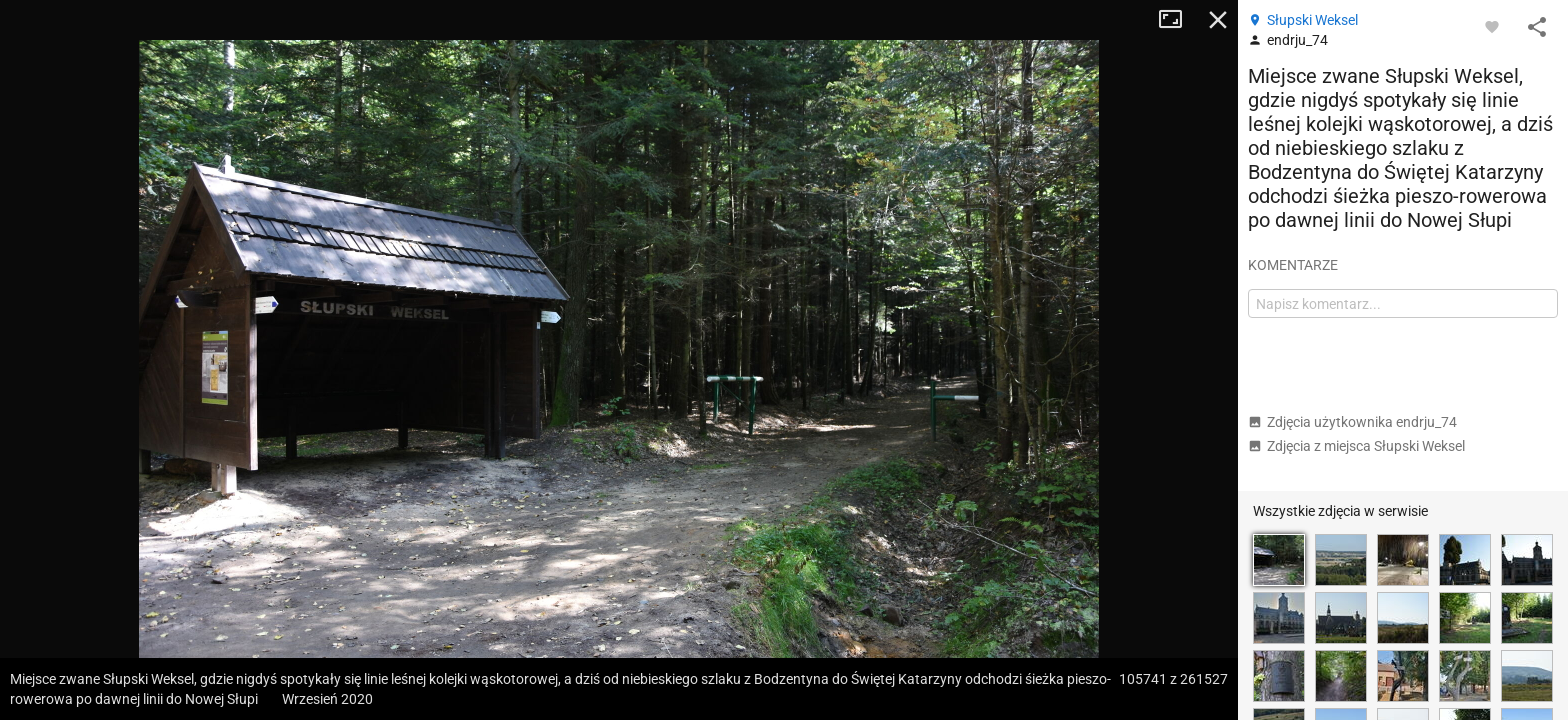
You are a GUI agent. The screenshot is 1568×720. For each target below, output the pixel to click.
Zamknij (1218, 20)
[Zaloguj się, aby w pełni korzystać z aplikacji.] (1492, 26)
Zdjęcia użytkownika (1352, 422)
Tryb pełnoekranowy (1178, 20)
